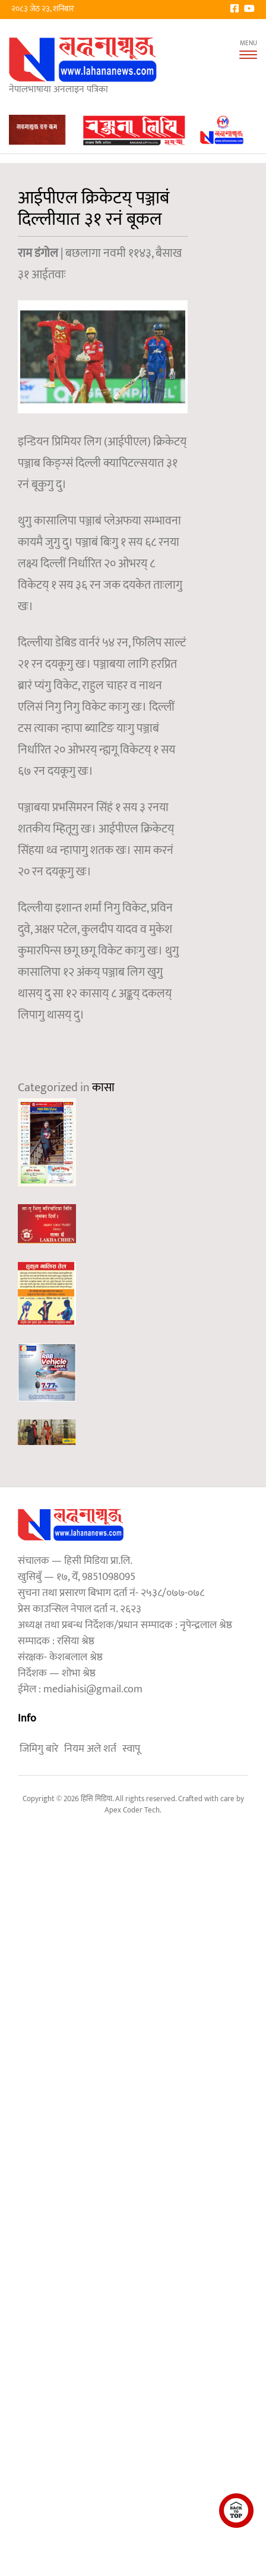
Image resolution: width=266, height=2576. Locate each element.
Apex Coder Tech (132, 1810)
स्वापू (131, 1749)
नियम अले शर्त (90, 1749)
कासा (103, 1087)
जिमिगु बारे (39, 1749)
